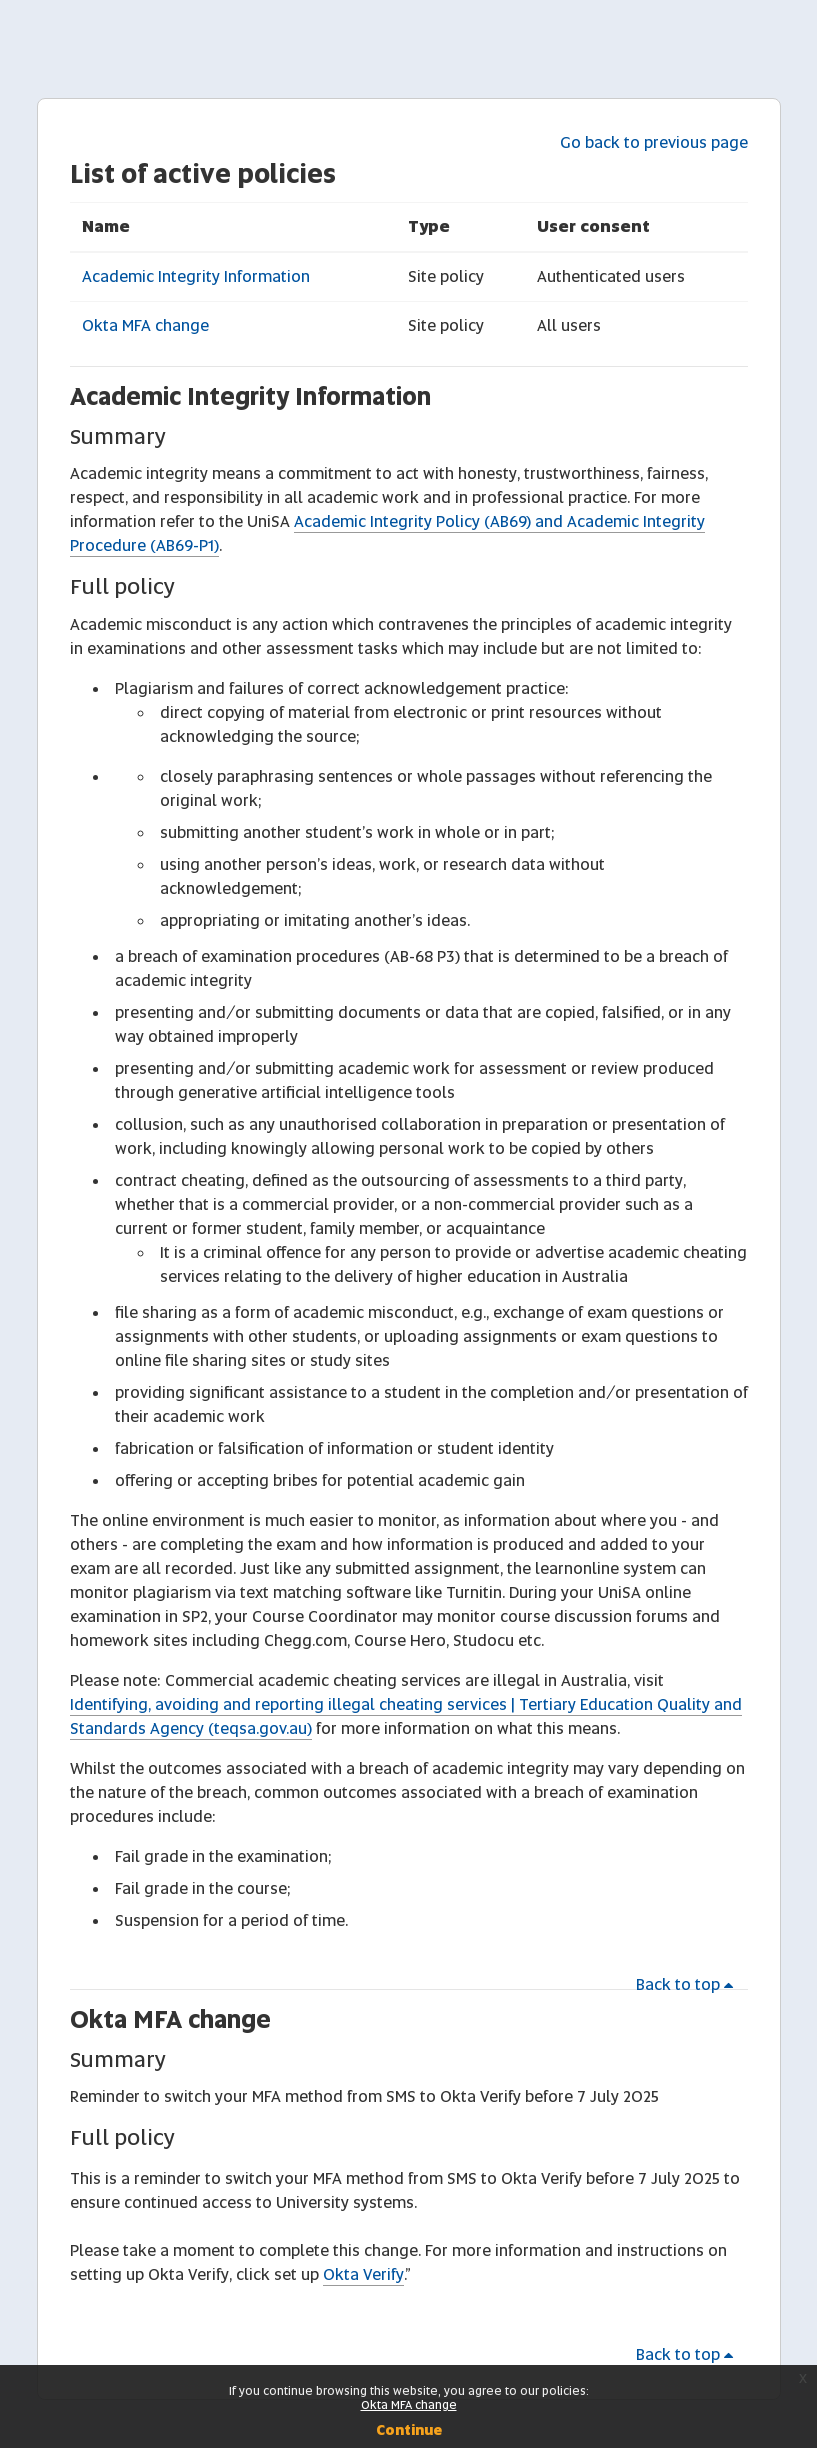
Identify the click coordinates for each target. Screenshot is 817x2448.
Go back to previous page (654, 142)
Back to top (688, 1984)
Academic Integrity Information (196, 276)
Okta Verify (363, 2274)
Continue (409, 2430)
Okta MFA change (145, 325)
